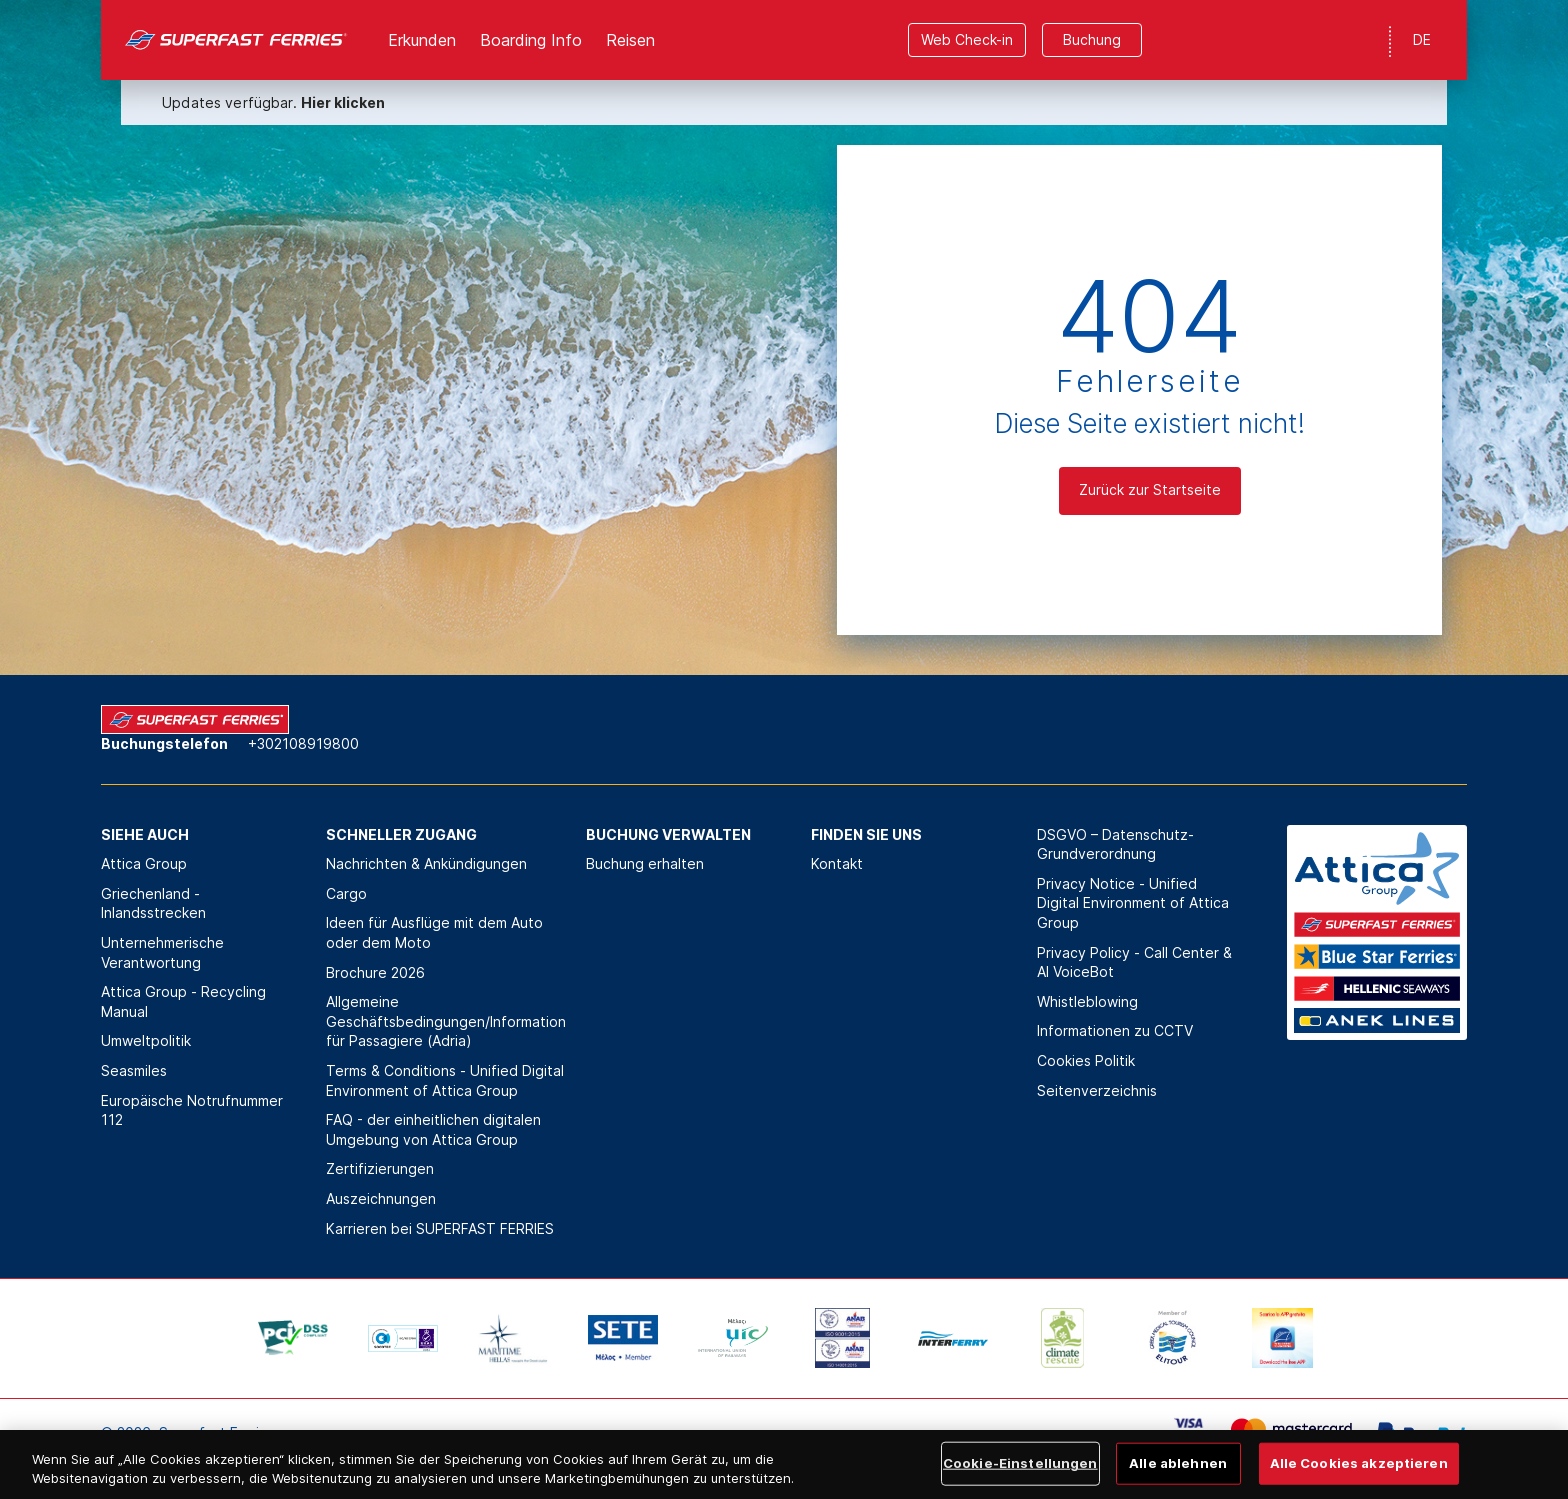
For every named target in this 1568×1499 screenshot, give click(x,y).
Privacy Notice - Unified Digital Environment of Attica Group (1133, 903)
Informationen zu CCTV (1115, 1030)
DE (1422, 39)
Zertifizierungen (380, 1168)
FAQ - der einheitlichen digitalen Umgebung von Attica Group (433, 1129)
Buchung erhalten (645, 863)
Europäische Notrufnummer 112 (192, 1110)
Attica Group (144, 863)
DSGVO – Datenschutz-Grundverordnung (1115, 844)
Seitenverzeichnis (1097, 1090)
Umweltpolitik (146, 1040)
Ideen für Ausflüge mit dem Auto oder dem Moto (434, 932)
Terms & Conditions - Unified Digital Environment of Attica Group (445, 1080)
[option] (293, 1338)
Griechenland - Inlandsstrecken (153, 903)
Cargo (346, 893)
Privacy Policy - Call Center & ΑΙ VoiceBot (1134, 962)
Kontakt (837, 863)
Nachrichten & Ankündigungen (426, 863)
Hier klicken (343, 102)
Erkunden (422, 40)
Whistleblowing (1087, 1001)
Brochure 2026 (375, 972)
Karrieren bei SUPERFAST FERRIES (440, 1228)
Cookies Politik (1086, 1060)
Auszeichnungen (381, 1198)
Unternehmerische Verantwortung (162, 952)
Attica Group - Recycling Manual (183, 1001)
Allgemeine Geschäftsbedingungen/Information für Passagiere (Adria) (446, 1021)
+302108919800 (303, 743)
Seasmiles (134, 1070)
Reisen (630, 40)
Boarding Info (531, 40)
